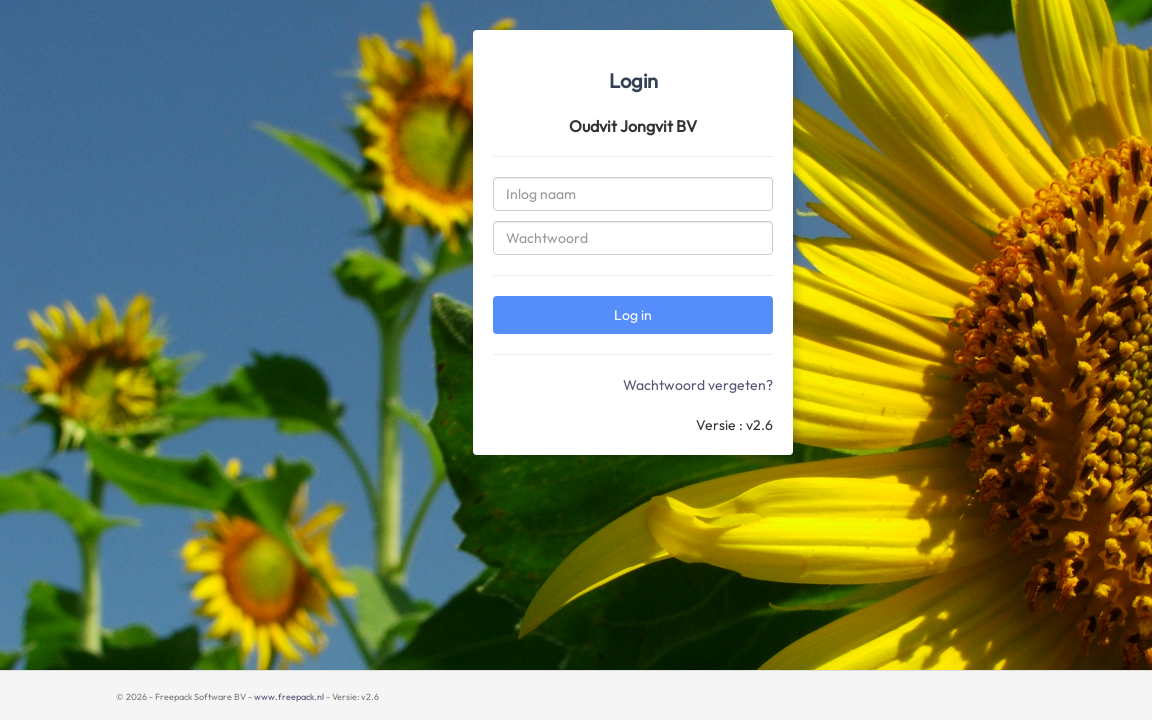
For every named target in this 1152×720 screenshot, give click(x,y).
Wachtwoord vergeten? (698, 385)
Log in (633, 315)
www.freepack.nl (289, 696)
